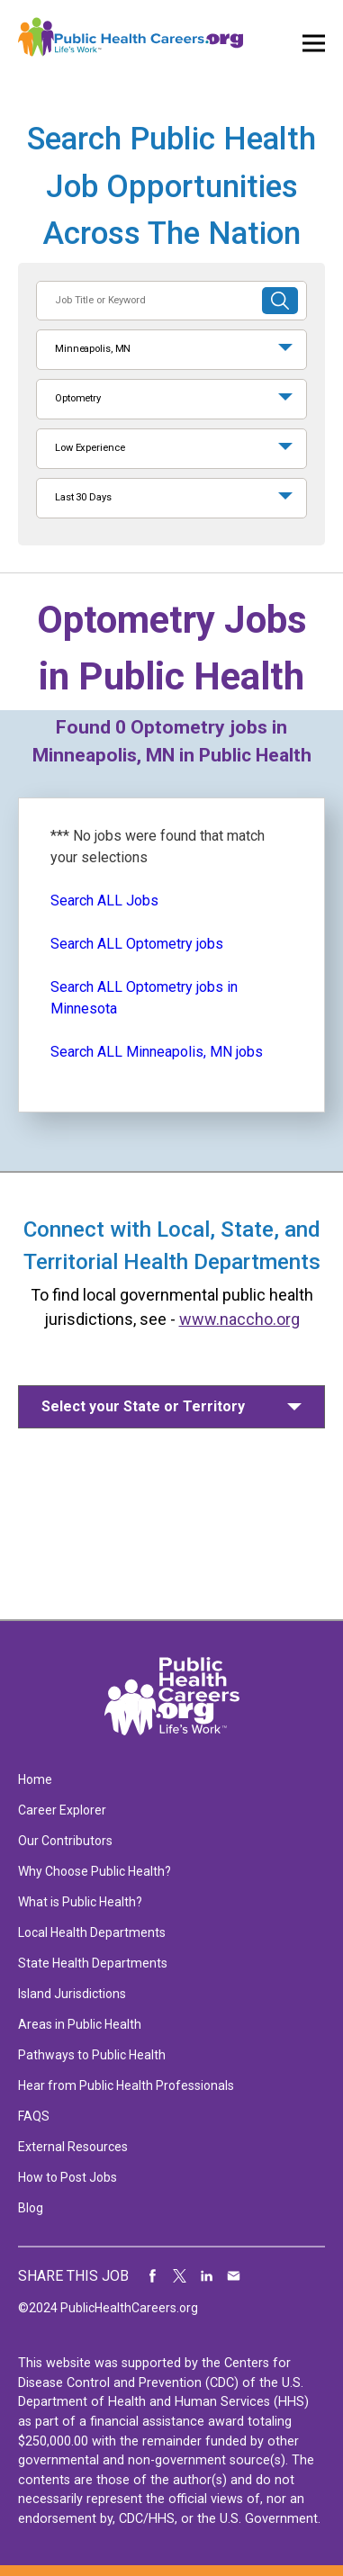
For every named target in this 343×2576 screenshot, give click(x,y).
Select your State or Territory (143, 1406)
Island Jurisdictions (72, 1993)
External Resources (73, 2146)
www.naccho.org (239, 1319)
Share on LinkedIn (207, 2276)
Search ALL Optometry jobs (136, 943)
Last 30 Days (83, 497)
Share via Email (234, 2276)
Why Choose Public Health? (94, 1871)
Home (35, 1779)
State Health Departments (92, 1963)
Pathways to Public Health (92, 2055)
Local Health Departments (92, 1932)
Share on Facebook (153, 2276)
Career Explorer (62, 1810)
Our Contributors (65, 1840)
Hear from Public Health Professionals (126, 2085)
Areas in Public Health (79, 2024)
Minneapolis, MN (93, 349)
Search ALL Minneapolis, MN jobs (156, 1051)
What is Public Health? (80, 1902)
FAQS (34, 2116)
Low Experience (89, 448)
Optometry (78, 398)
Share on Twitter (180, 2276)
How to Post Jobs (67, 2177)
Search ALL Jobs (104, 900)
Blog (30, 2208)
